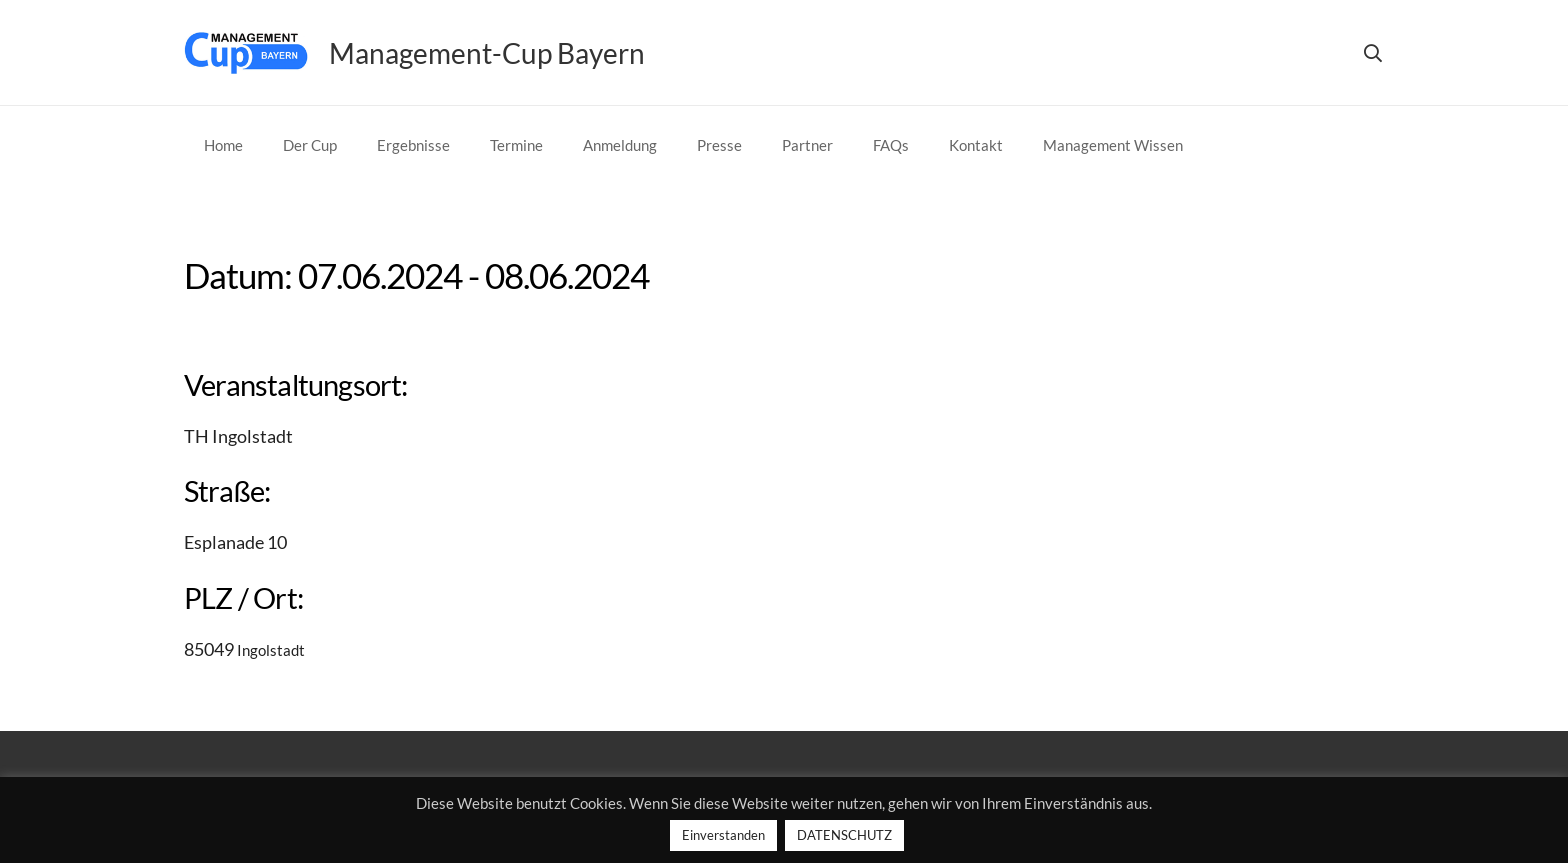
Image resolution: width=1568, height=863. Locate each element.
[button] (1373, 53)
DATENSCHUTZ (844, 835)
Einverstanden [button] (723, 835)
